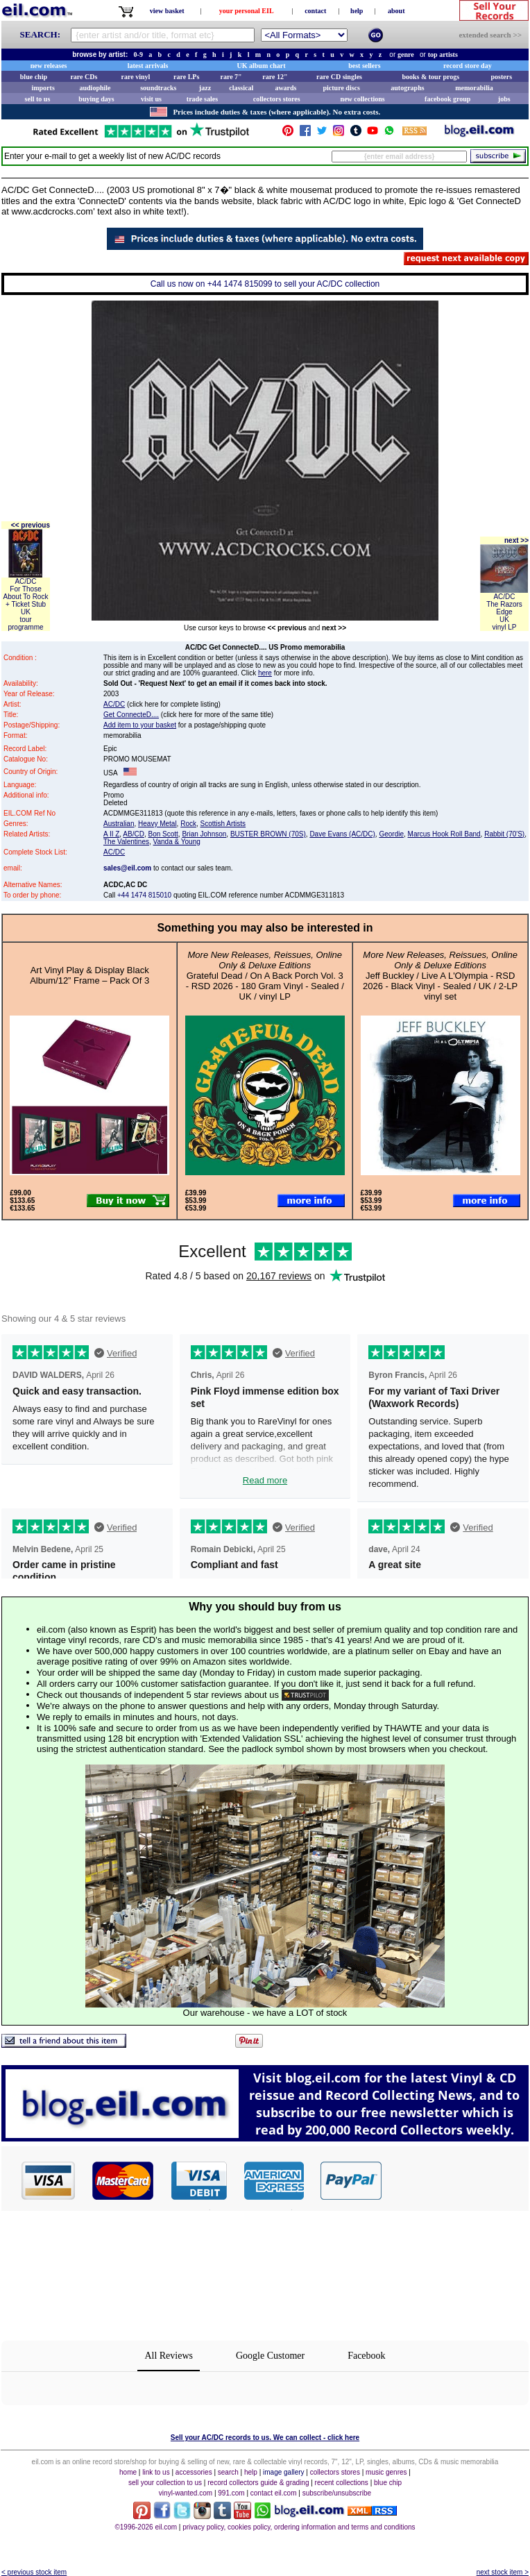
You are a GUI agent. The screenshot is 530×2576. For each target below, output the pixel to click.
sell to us (38, 99)
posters (501, 77)
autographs (407, 88)
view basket (167, 11)
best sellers (364, 65)
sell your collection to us (165, 2482)
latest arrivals (148, 65)
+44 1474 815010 (144, 895)
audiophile (95, 88)
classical (241, 88)
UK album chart (261, 65)
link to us (155, 2472)
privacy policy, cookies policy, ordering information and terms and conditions (298, 2527)
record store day (467, 65)
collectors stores (276, 99)
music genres (386, 2472)
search (228, 2472)
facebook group (447, 99)
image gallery (283, 2472)
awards (285, 88)
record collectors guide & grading (258, 2482)
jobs (504, 99)
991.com (231, 2493)
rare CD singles (339, 77)
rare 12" (274, 77)
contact (315, 11)
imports (42, 88)
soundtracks (158, 88)
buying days (96, 99)
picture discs (341, 88)
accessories (194, 2472)
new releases (49, 65)
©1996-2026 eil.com (145, 2527)
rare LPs (186, 77)
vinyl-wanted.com (185, 2493)
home (128, 2472)
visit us (151, 99)
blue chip (33, 77)
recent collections (341, 2482)
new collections (363, 99)
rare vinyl (136, 77)
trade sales (202, 99)
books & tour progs (430, 77)
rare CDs (83, 77)
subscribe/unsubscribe (337, 2493)
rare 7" (230, 77)
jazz (205, 88)
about (396, 11)
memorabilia (474, 88)
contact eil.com (273, 2493)
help (356, 11)
